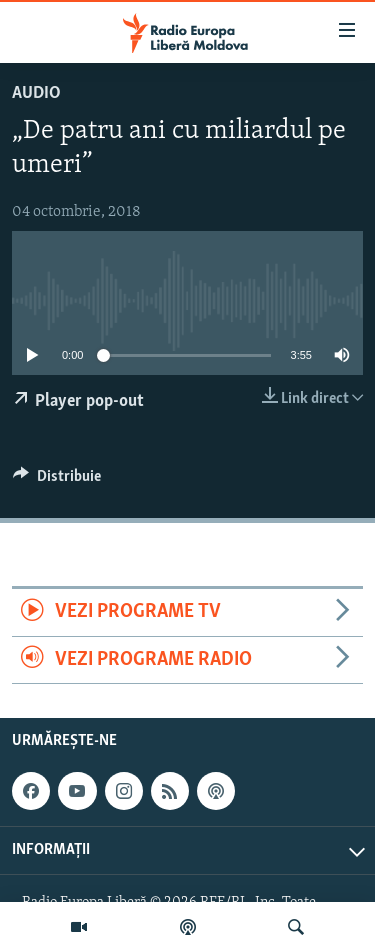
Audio (36, 93)
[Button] (57, 481)
